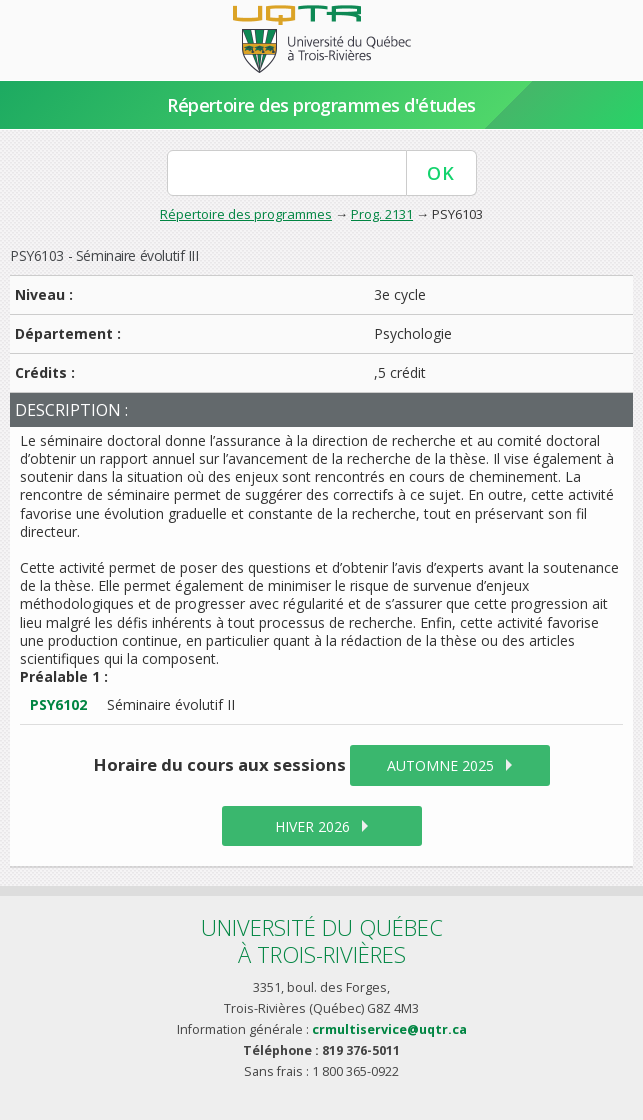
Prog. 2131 (382, 214)
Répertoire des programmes (246, 214)
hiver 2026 (312, 826)
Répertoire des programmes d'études (321, 105)
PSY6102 (58, 704)
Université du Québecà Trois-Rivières (322, 940)
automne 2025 (440, 765)
